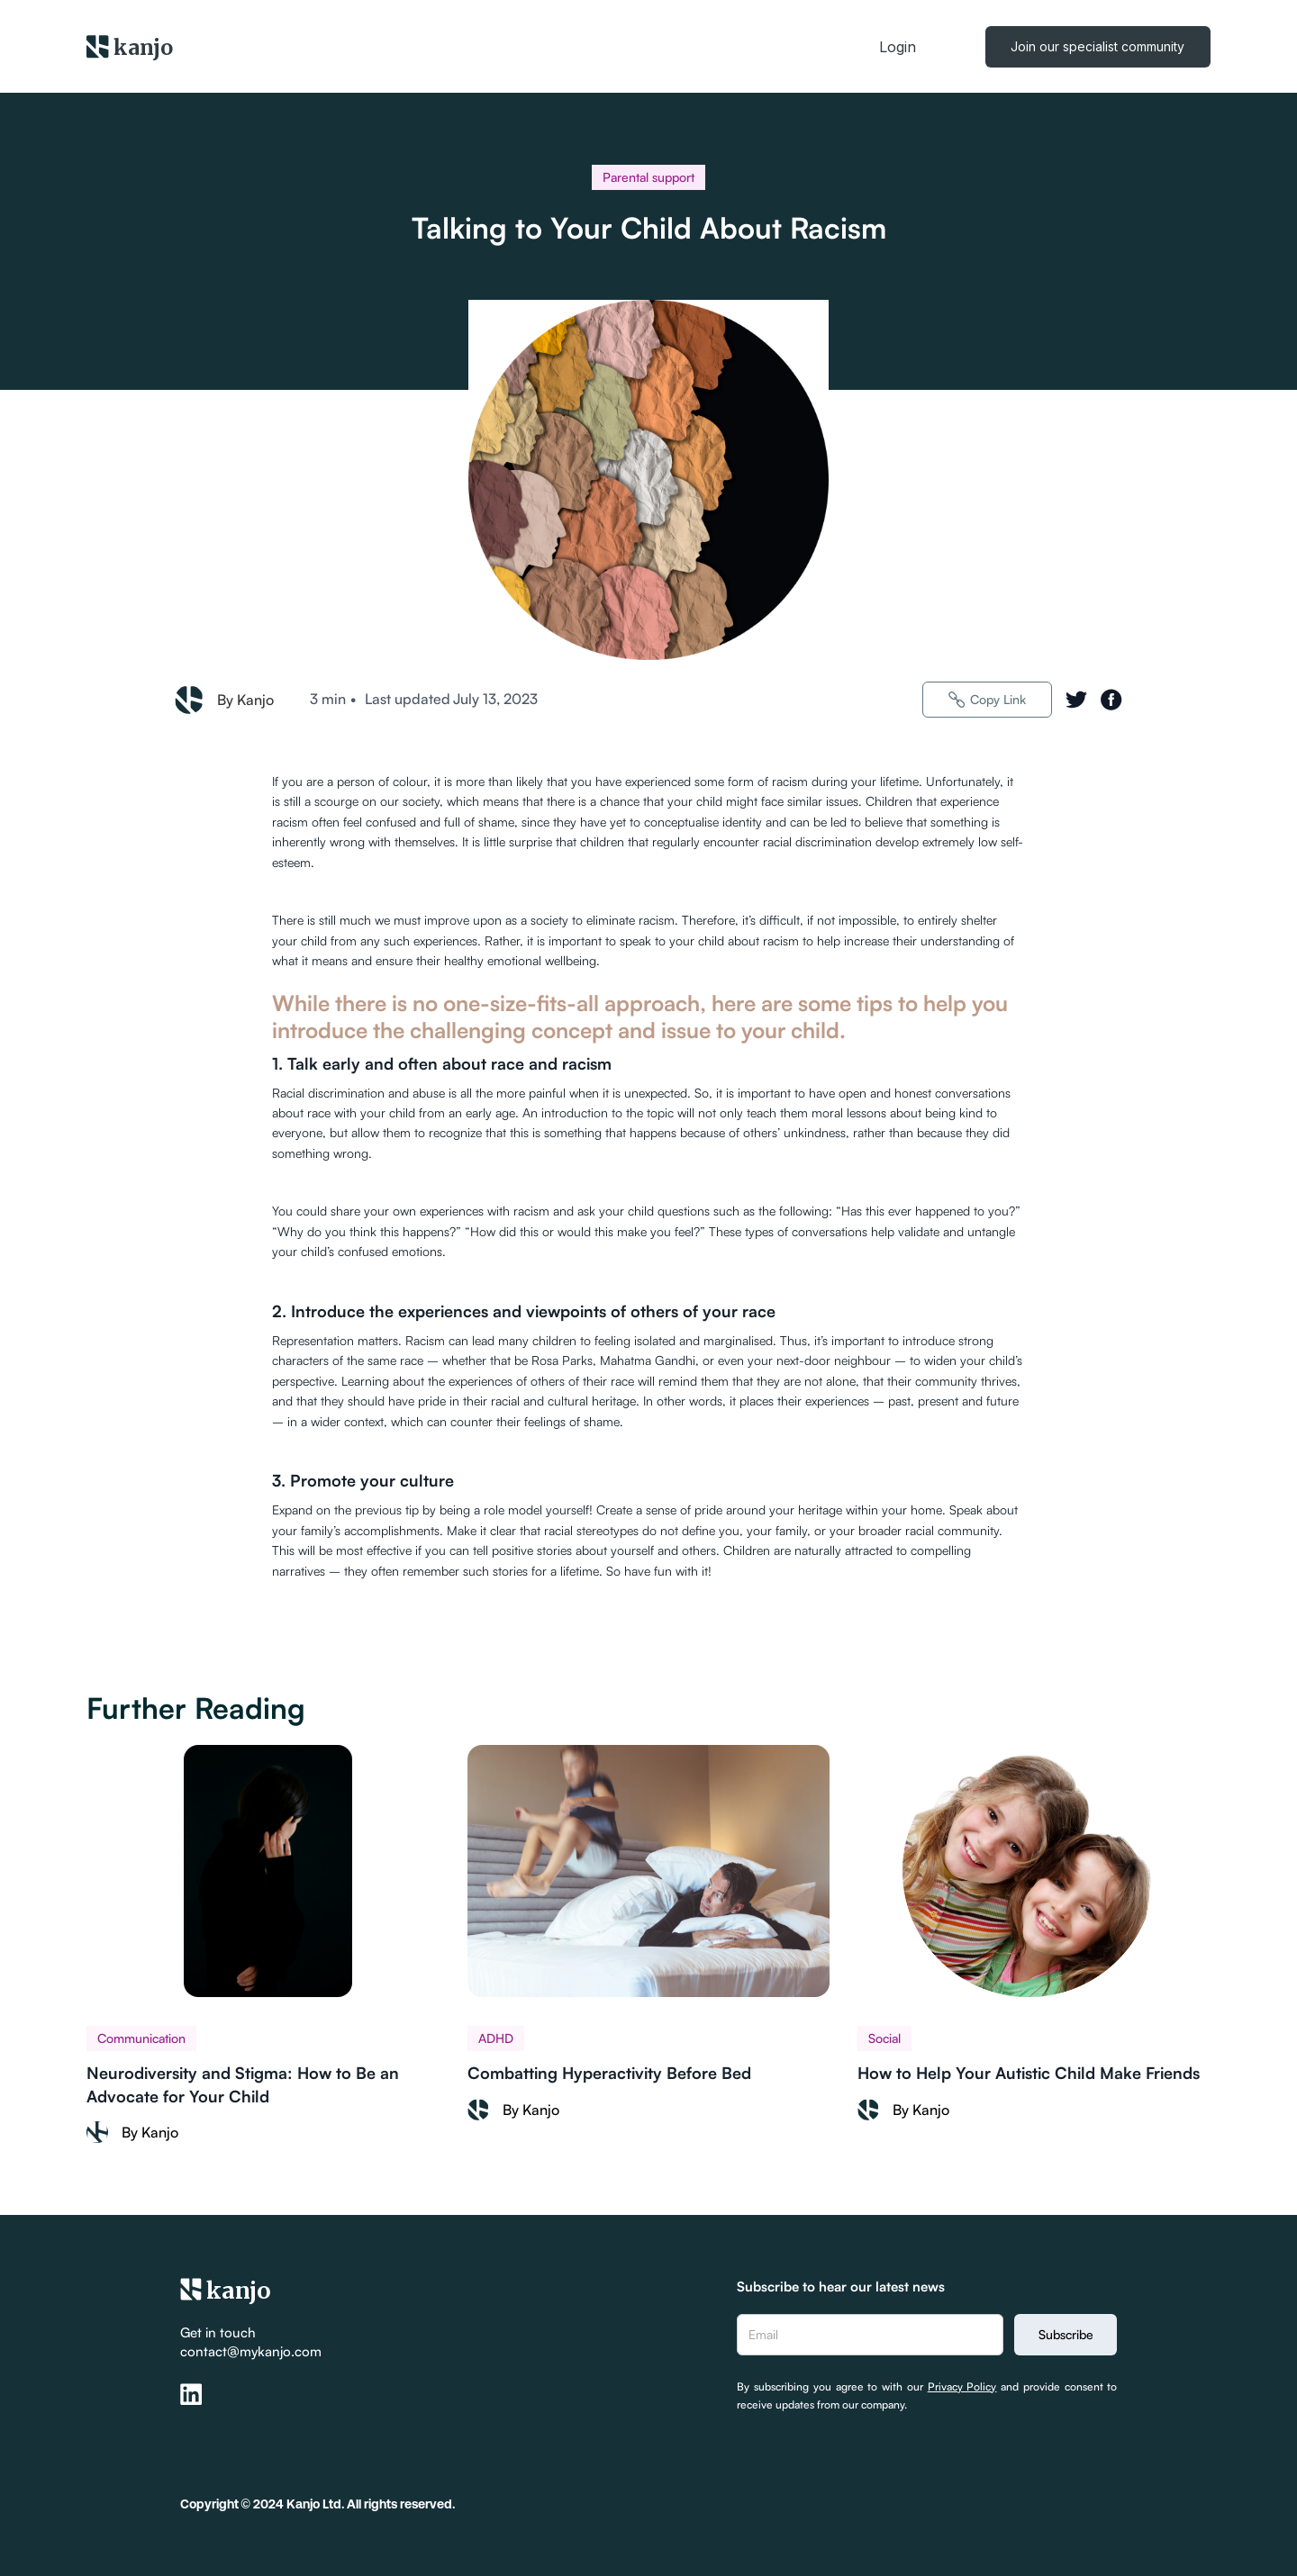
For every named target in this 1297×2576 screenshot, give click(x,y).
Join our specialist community (1097, 46)
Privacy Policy (962, 2386)
